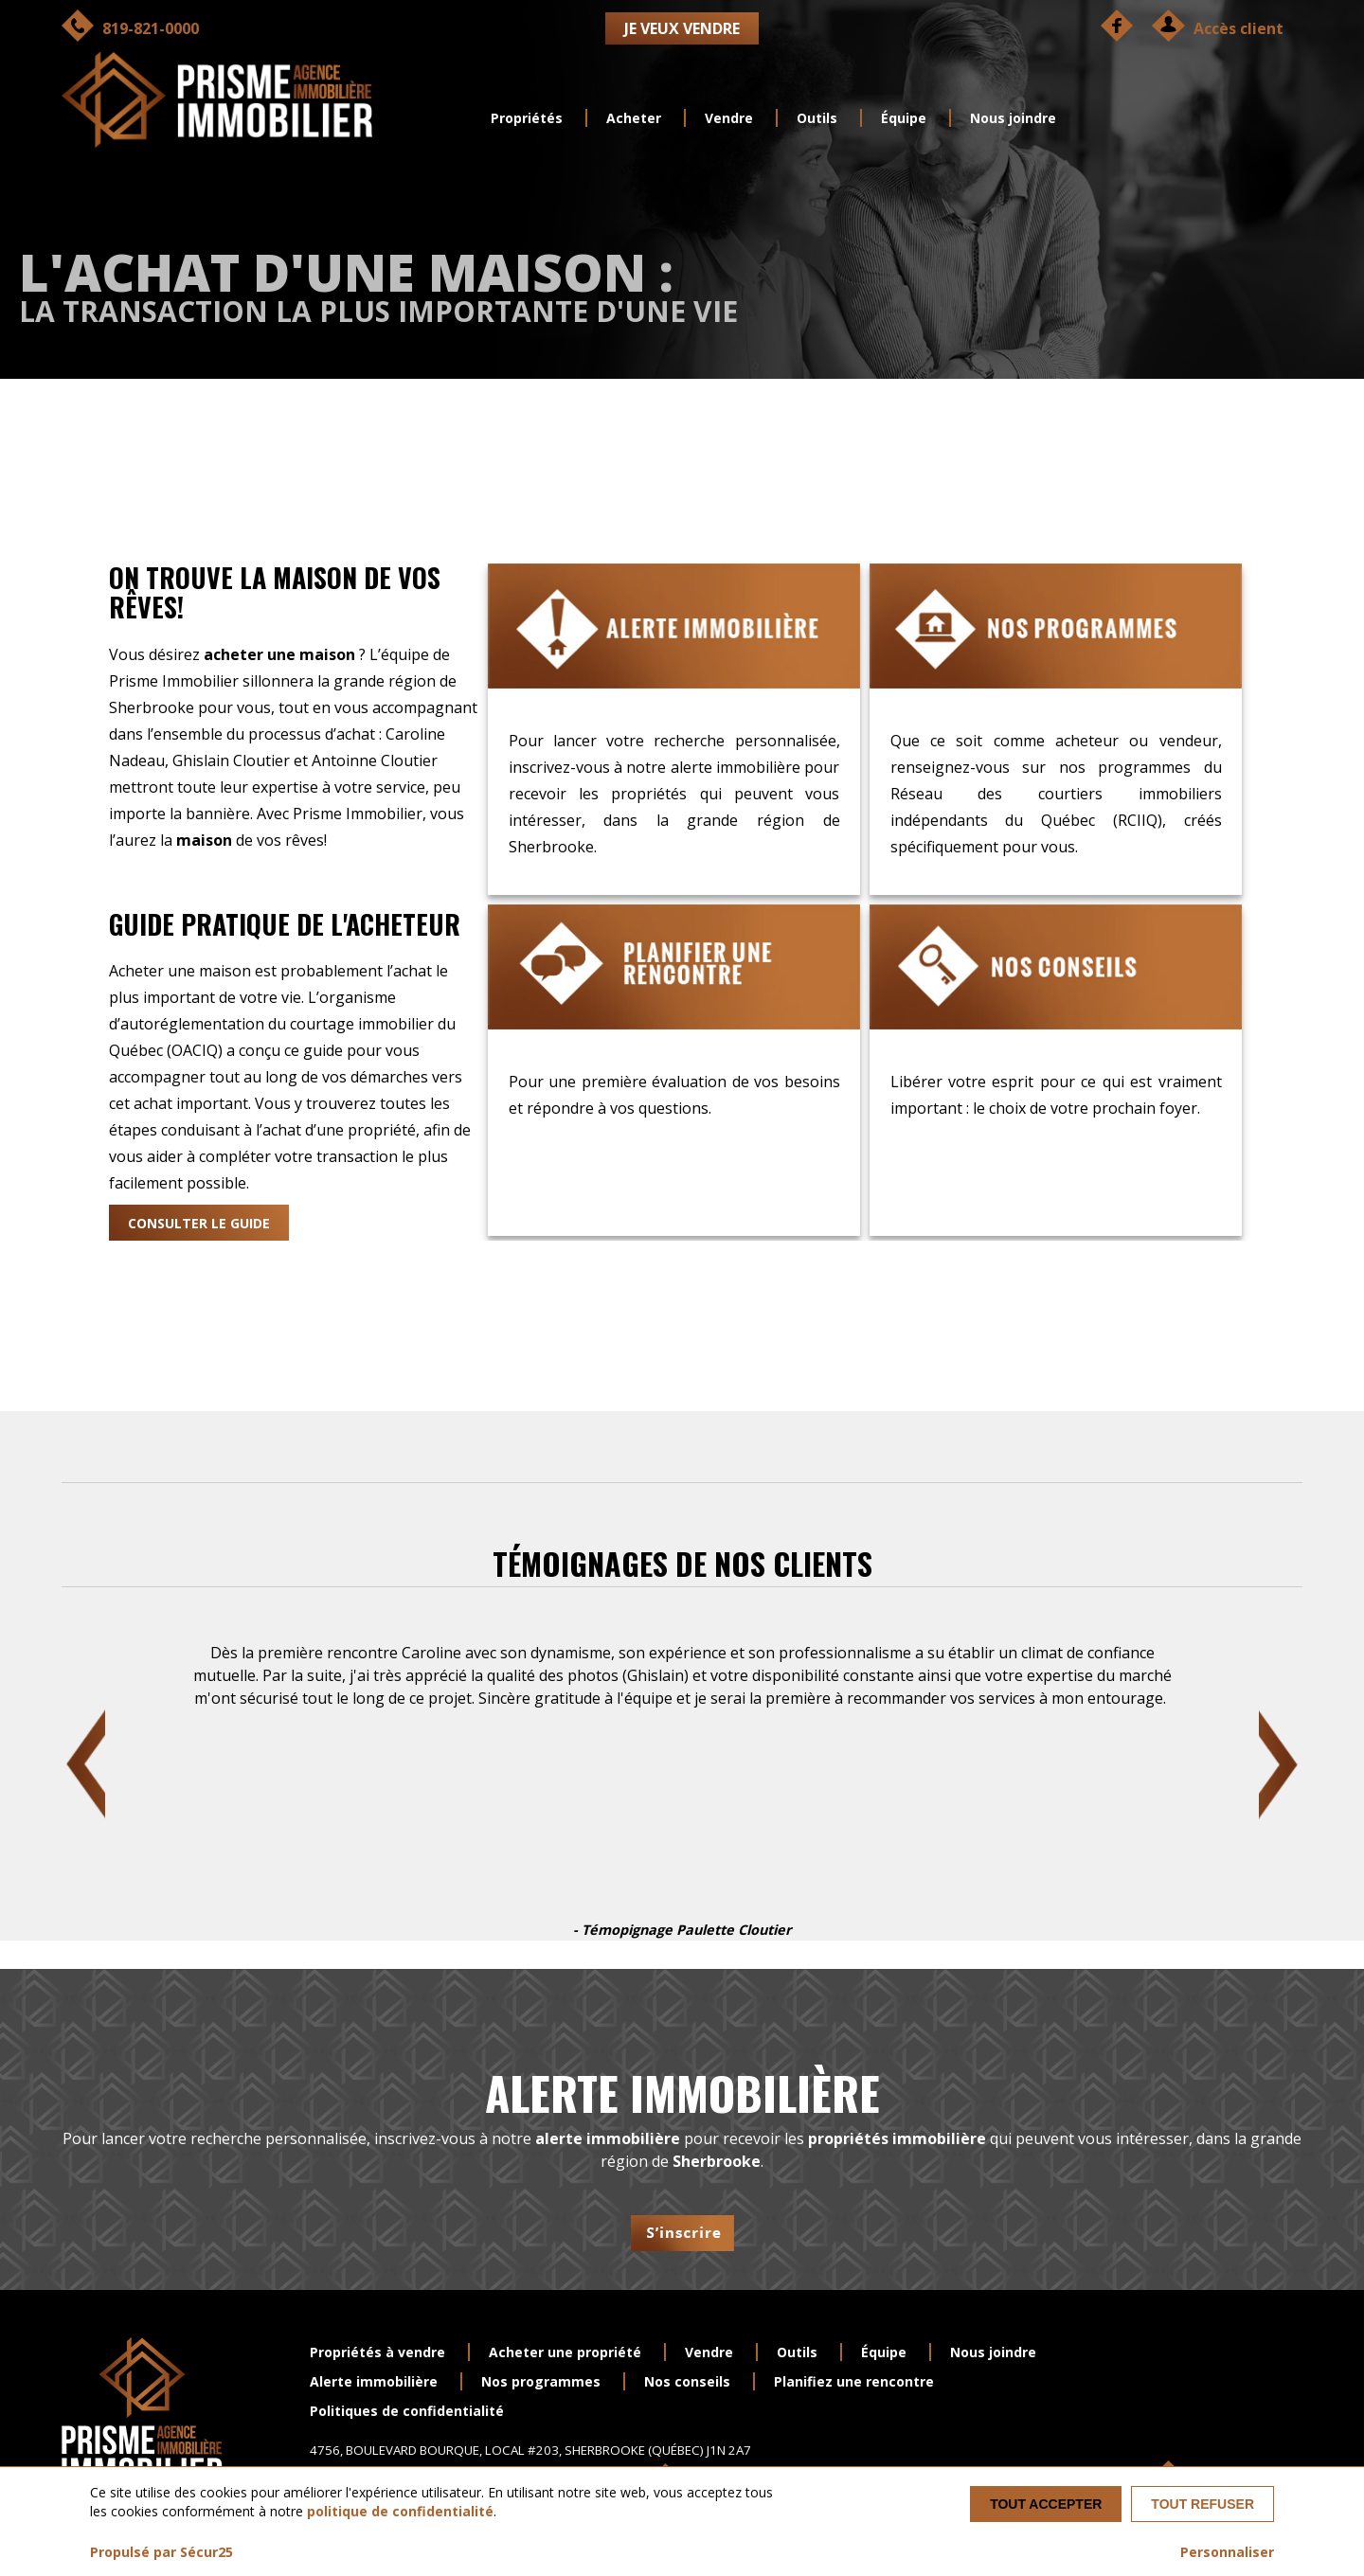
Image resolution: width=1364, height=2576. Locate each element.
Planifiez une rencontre (854, 2381)
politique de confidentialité (400, 2511)
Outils (817, 118)
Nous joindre (1013, 118)
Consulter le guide (199, 1223)
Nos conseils (687, 2381)
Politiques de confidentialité (407, 2411)
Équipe (903, 118)
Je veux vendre (682, 28)
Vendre (729, 118)
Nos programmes (541, 2381)
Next (1278, 1764)
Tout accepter (1046, 2504)
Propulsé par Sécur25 (161, 2552)
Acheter (633, 118)
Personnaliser (1227, 2552)
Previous (85, 1764)
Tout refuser (1202, 2504)
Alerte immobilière (374, 2381)
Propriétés (527, 118)
